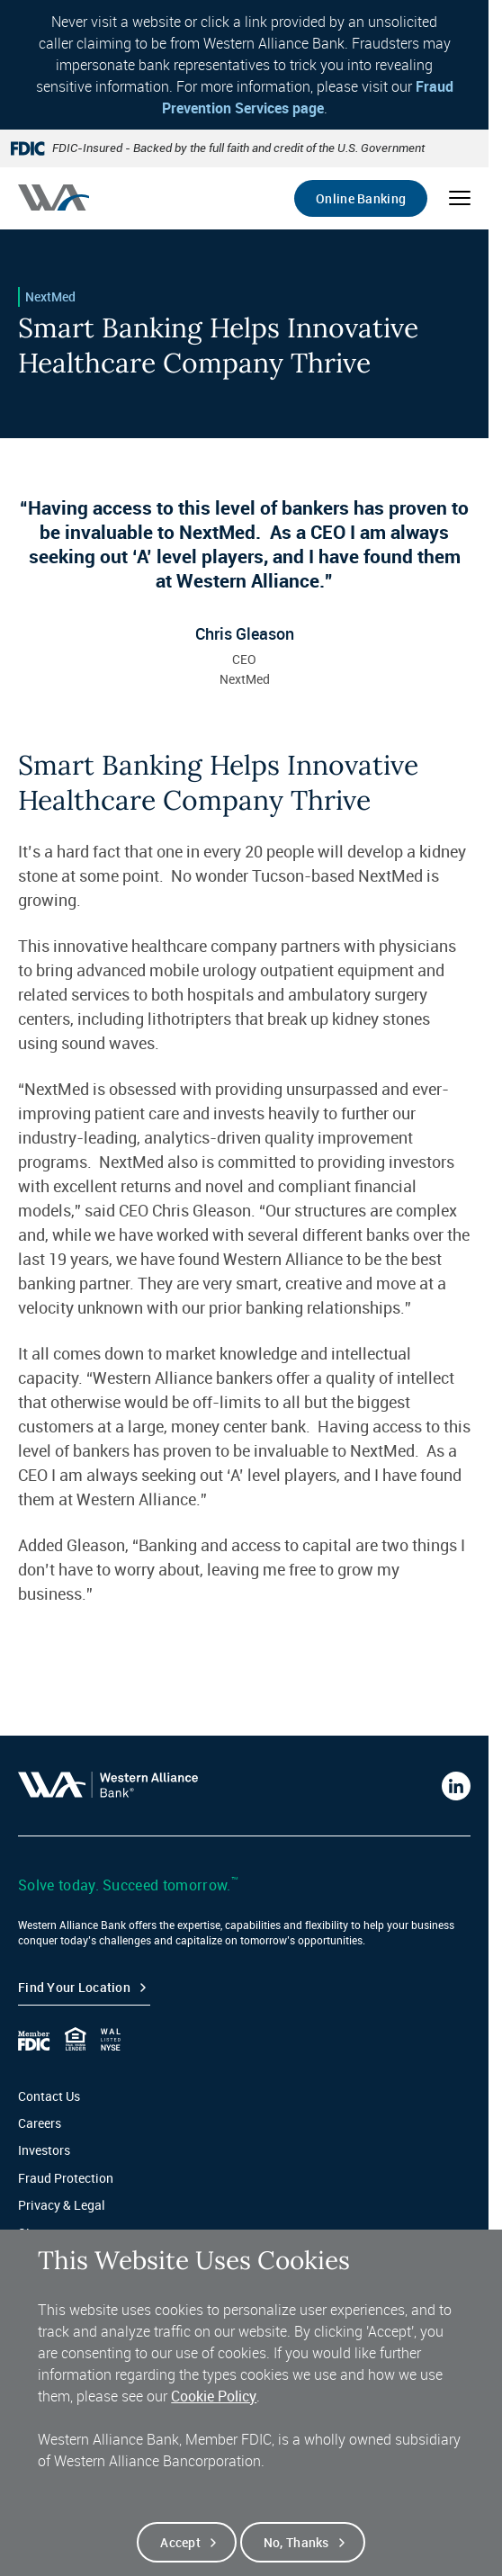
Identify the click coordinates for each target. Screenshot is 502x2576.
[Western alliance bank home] (53, 197)
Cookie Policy (213, 2415)
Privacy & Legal (61, 2204)
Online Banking (361, 198)
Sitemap (42, 2232)
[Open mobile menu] (460, 198)
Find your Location (74, 1987)
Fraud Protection (65, 2177)
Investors (44, 2150)
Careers (39, 2123)
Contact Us (49, 2096)
